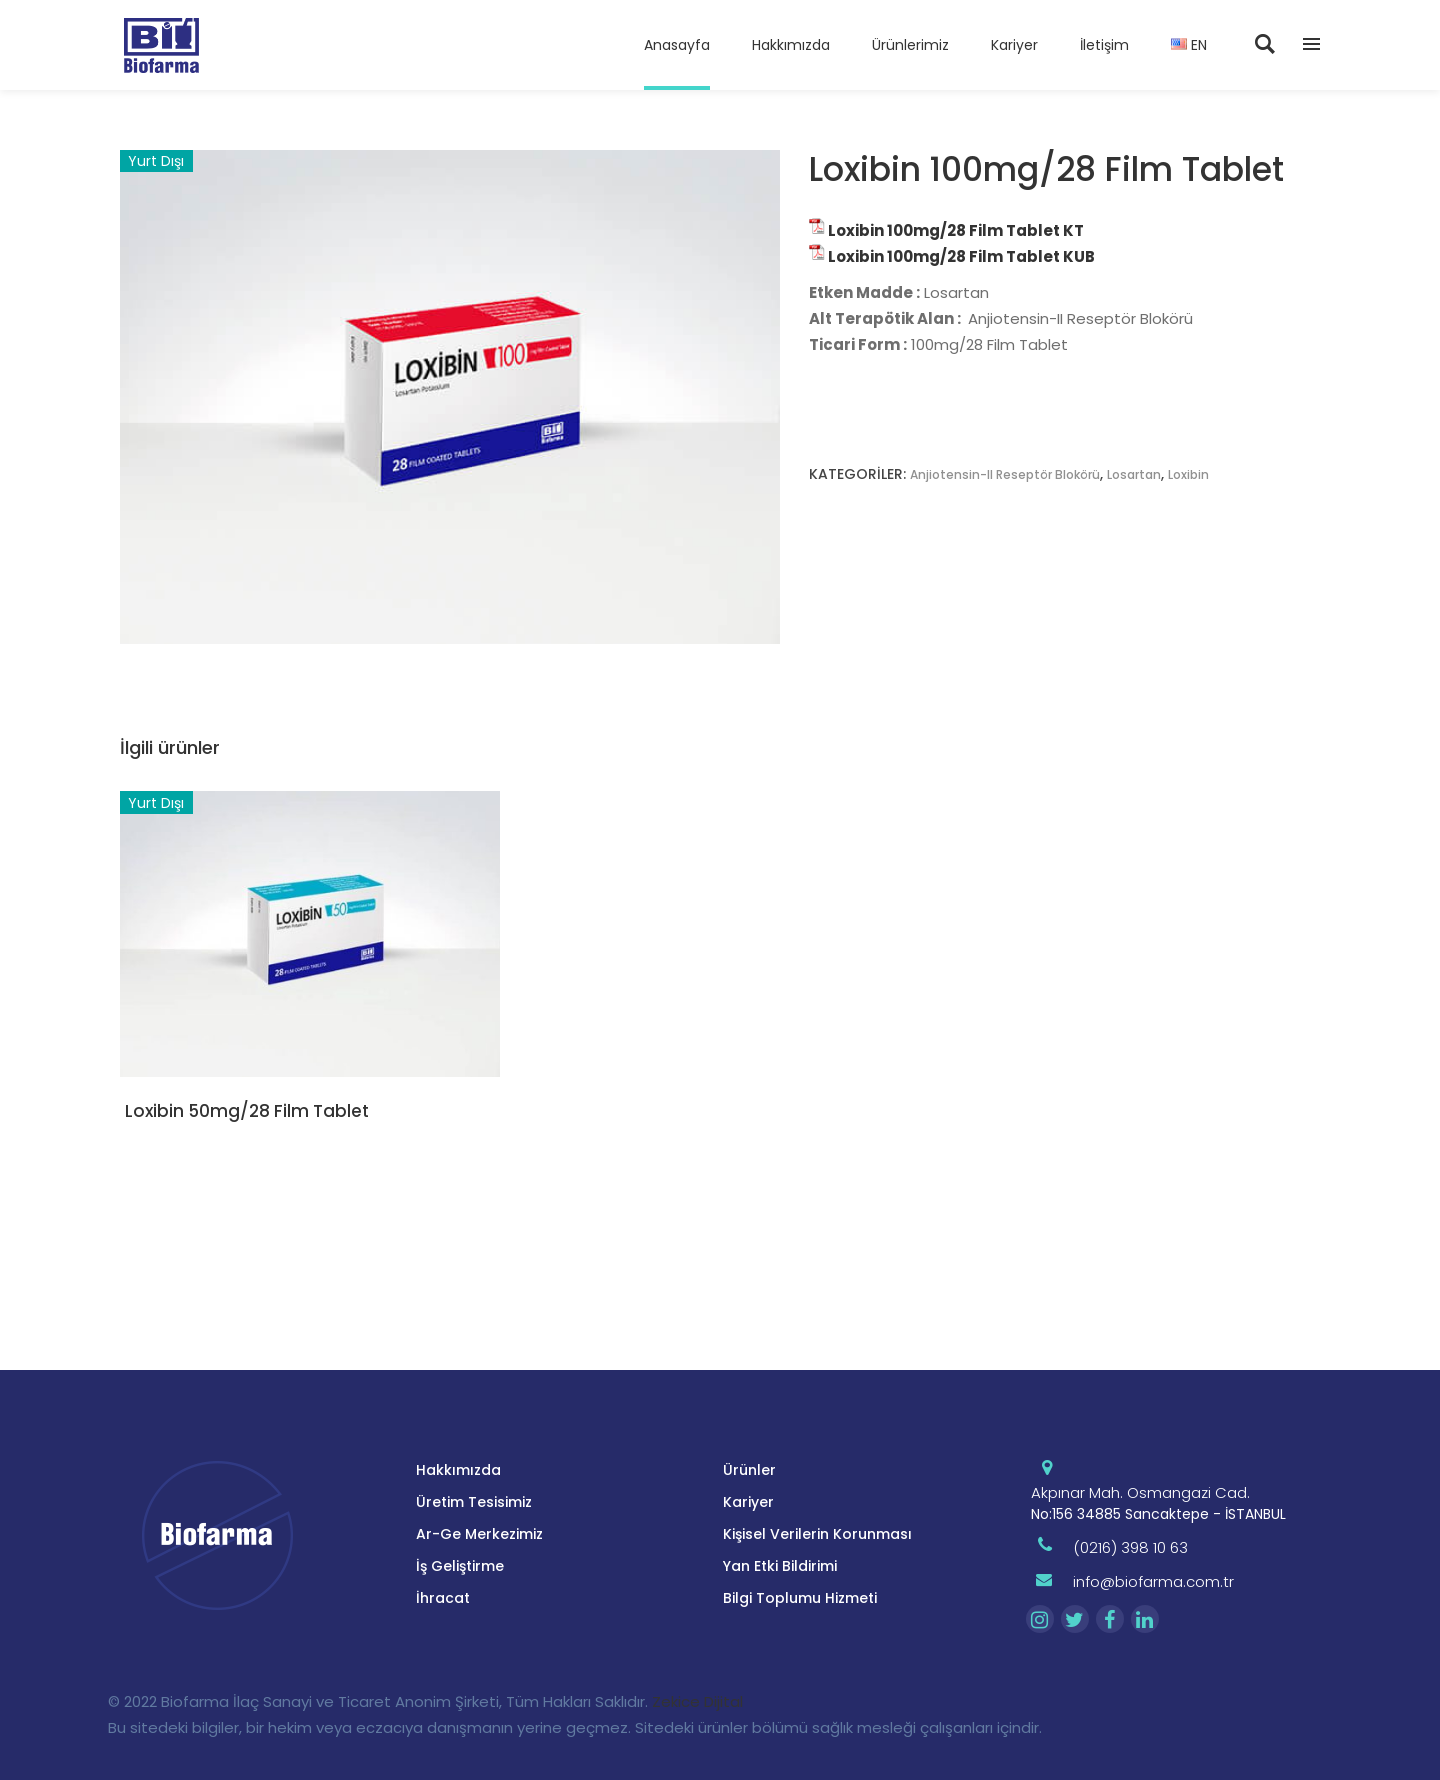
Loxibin (1188, 474)
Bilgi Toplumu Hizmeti (800, 1598)
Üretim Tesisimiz (474, 1502)
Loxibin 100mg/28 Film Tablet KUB (961, 256)
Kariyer (748, 1502)
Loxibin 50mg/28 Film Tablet (247, 1111)
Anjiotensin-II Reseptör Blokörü (1005, 474)
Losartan (1134, 474)
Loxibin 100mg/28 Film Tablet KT (956, 230)
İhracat (443, 1598)
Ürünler (749, 1470)
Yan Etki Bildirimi (780, 1566)
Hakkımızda (458, 1470)
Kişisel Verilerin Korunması (817, 1534)
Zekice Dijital (697, 1701)
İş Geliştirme (460, 1566)
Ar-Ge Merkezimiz (479, 1534)
